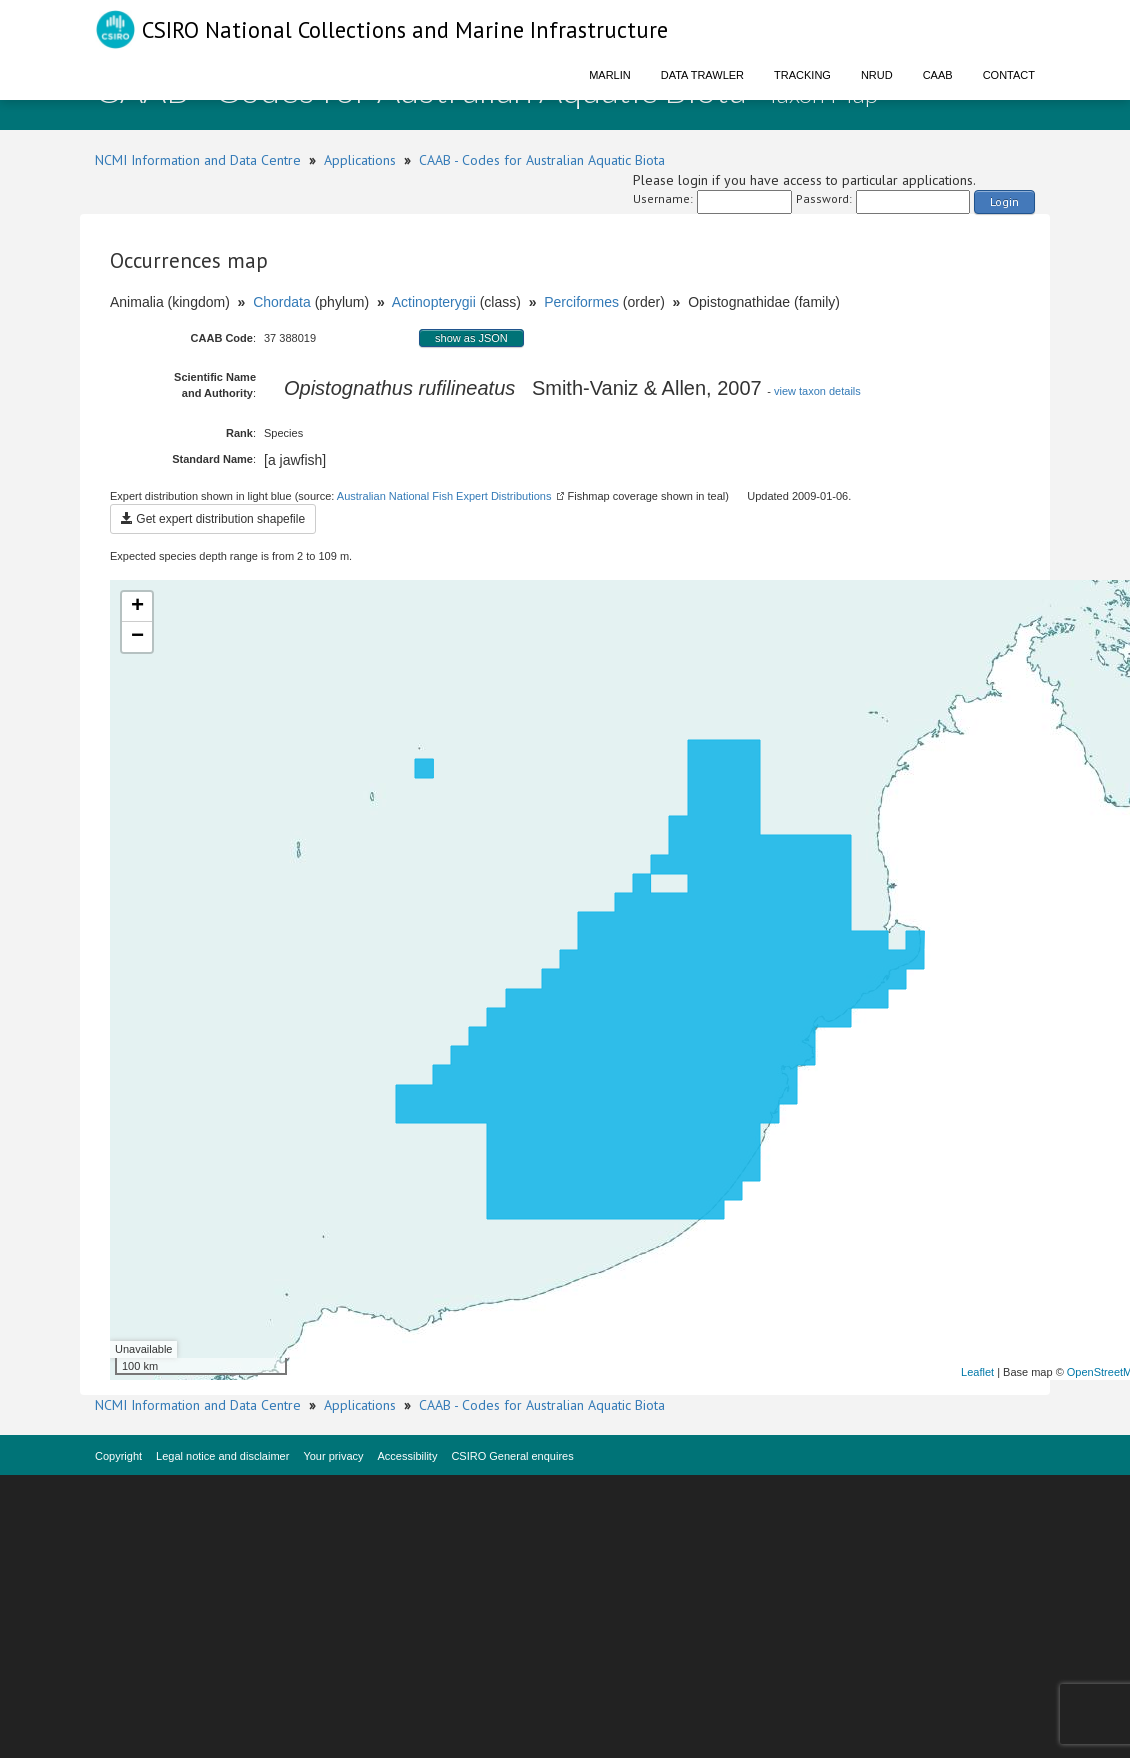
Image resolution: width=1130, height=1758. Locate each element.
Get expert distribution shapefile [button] (213, 519)
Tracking (802, 75)
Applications (360, 160)
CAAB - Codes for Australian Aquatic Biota (542, 160)
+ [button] (137, 607)
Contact (1009, 75)
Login (1004, 201)
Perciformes (581, 302)
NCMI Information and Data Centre (198, 160)
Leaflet (977, 1372)
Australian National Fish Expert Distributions (444, 496)
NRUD (877, 75)
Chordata (282, 302)
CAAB (938, 75)
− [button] (137, 637)
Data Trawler (702, 75)
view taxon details (817, 391)
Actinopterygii (434, 302)
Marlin (610, 75)
